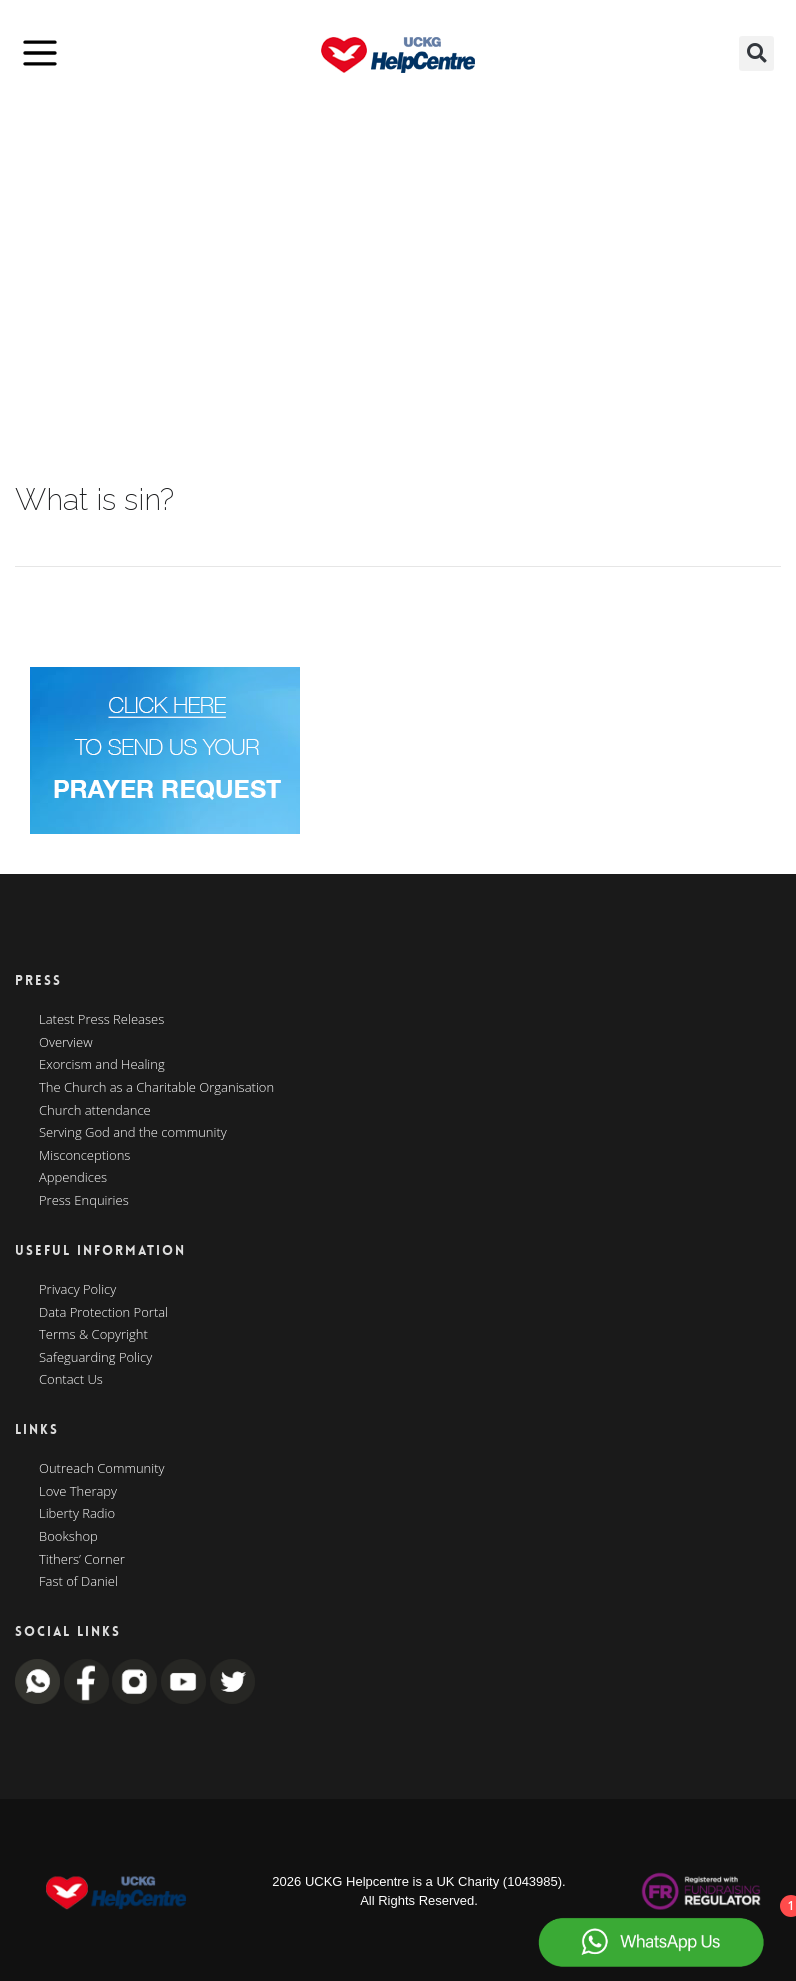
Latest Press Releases (101, 1020)
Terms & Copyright (93, 1335)
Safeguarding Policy (95, 1358)
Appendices (73, 1178)
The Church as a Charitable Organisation (156, 1088)
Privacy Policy (77, 1290)
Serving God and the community (133, 1133)
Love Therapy (78, 1492)
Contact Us (71, 1380)
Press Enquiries (84, 1201)
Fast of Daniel (78, 1582)
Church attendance (95, 1111)
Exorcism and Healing (102, 1065)
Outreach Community (102, 1469)
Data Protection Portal (103, 1313)
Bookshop (68, 1537)
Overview (66, 1043)
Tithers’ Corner (82, 1560)
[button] (756, 53)
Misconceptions (84, 1156)
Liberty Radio (77, 1514)
